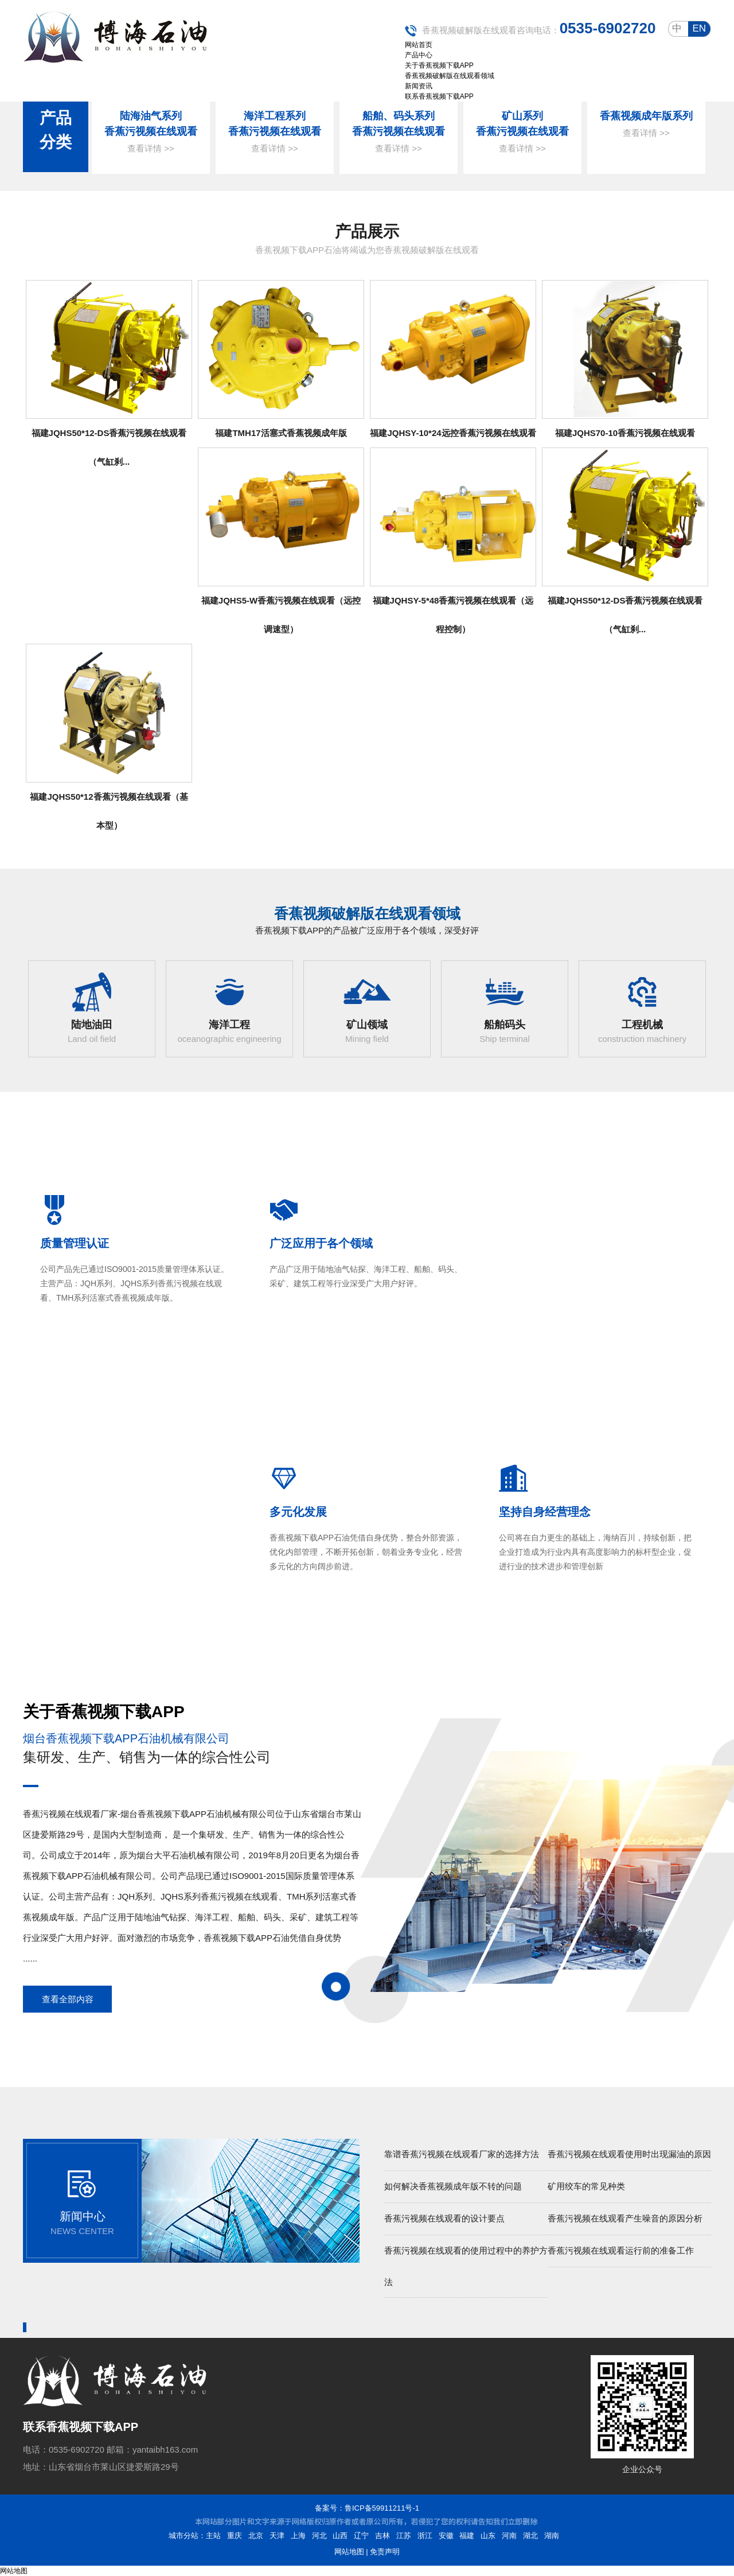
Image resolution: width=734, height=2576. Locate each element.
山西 (340, 2535)
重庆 (234, 2535)
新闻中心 (83, 2216)
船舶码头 (504, 1024)
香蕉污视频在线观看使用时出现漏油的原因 (629, 2154)
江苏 (403, 2535)
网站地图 (349, 2551)
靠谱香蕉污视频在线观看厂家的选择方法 (461, 2154)
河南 (509, 2535)
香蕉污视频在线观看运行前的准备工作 (621, 2250)
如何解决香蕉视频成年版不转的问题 (453, 2186)
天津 (277, 2535)
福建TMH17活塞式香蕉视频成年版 (280, 433)
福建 (466, 2535)
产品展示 (367, 231)
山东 (488, 2535)
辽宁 (361, 2535)
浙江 (424, 2535)
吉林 (382, 2535)
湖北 (530, 2535)
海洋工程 (229, 1024)
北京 (255, 2535)
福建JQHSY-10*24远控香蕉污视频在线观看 (453, 433)
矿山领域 (367, 1024)
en (699, 28)
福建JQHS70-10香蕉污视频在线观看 (625, 433)
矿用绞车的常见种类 (586, 2186)
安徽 (446, 2535)
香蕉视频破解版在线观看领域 (367, 913)
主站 (213, 2535)
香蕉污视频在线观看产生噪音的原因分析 (625, 2218)
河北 (319, 2535)
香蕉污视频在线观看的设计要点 (444, 2218)
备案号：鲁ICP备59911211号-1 (367, 2508)
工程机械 (642, 1024)
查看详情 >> (150, 148)
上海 (298, 2535)
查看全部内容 (67, 1999)
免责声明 (385, 2551)
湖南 (551, 2535)
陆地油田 (91, 1024)
